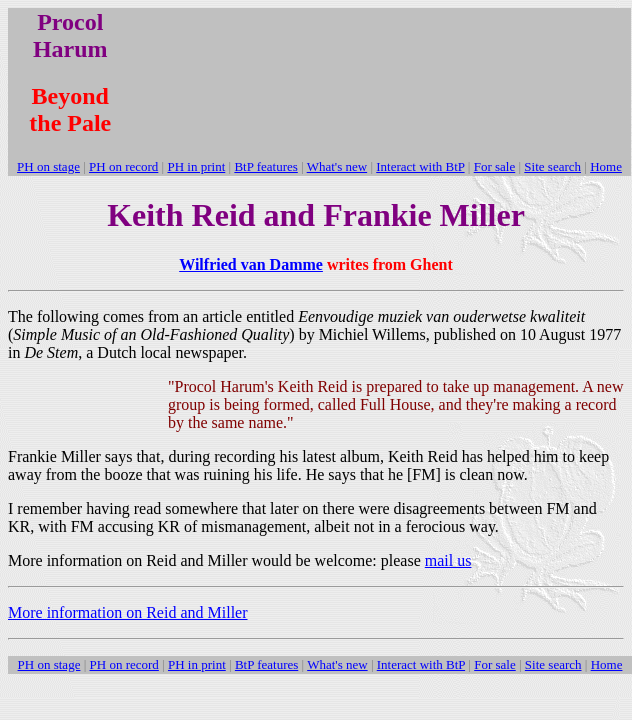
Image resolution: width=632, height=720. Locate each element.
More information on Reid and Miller (128, 612)
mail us (448, 560)
